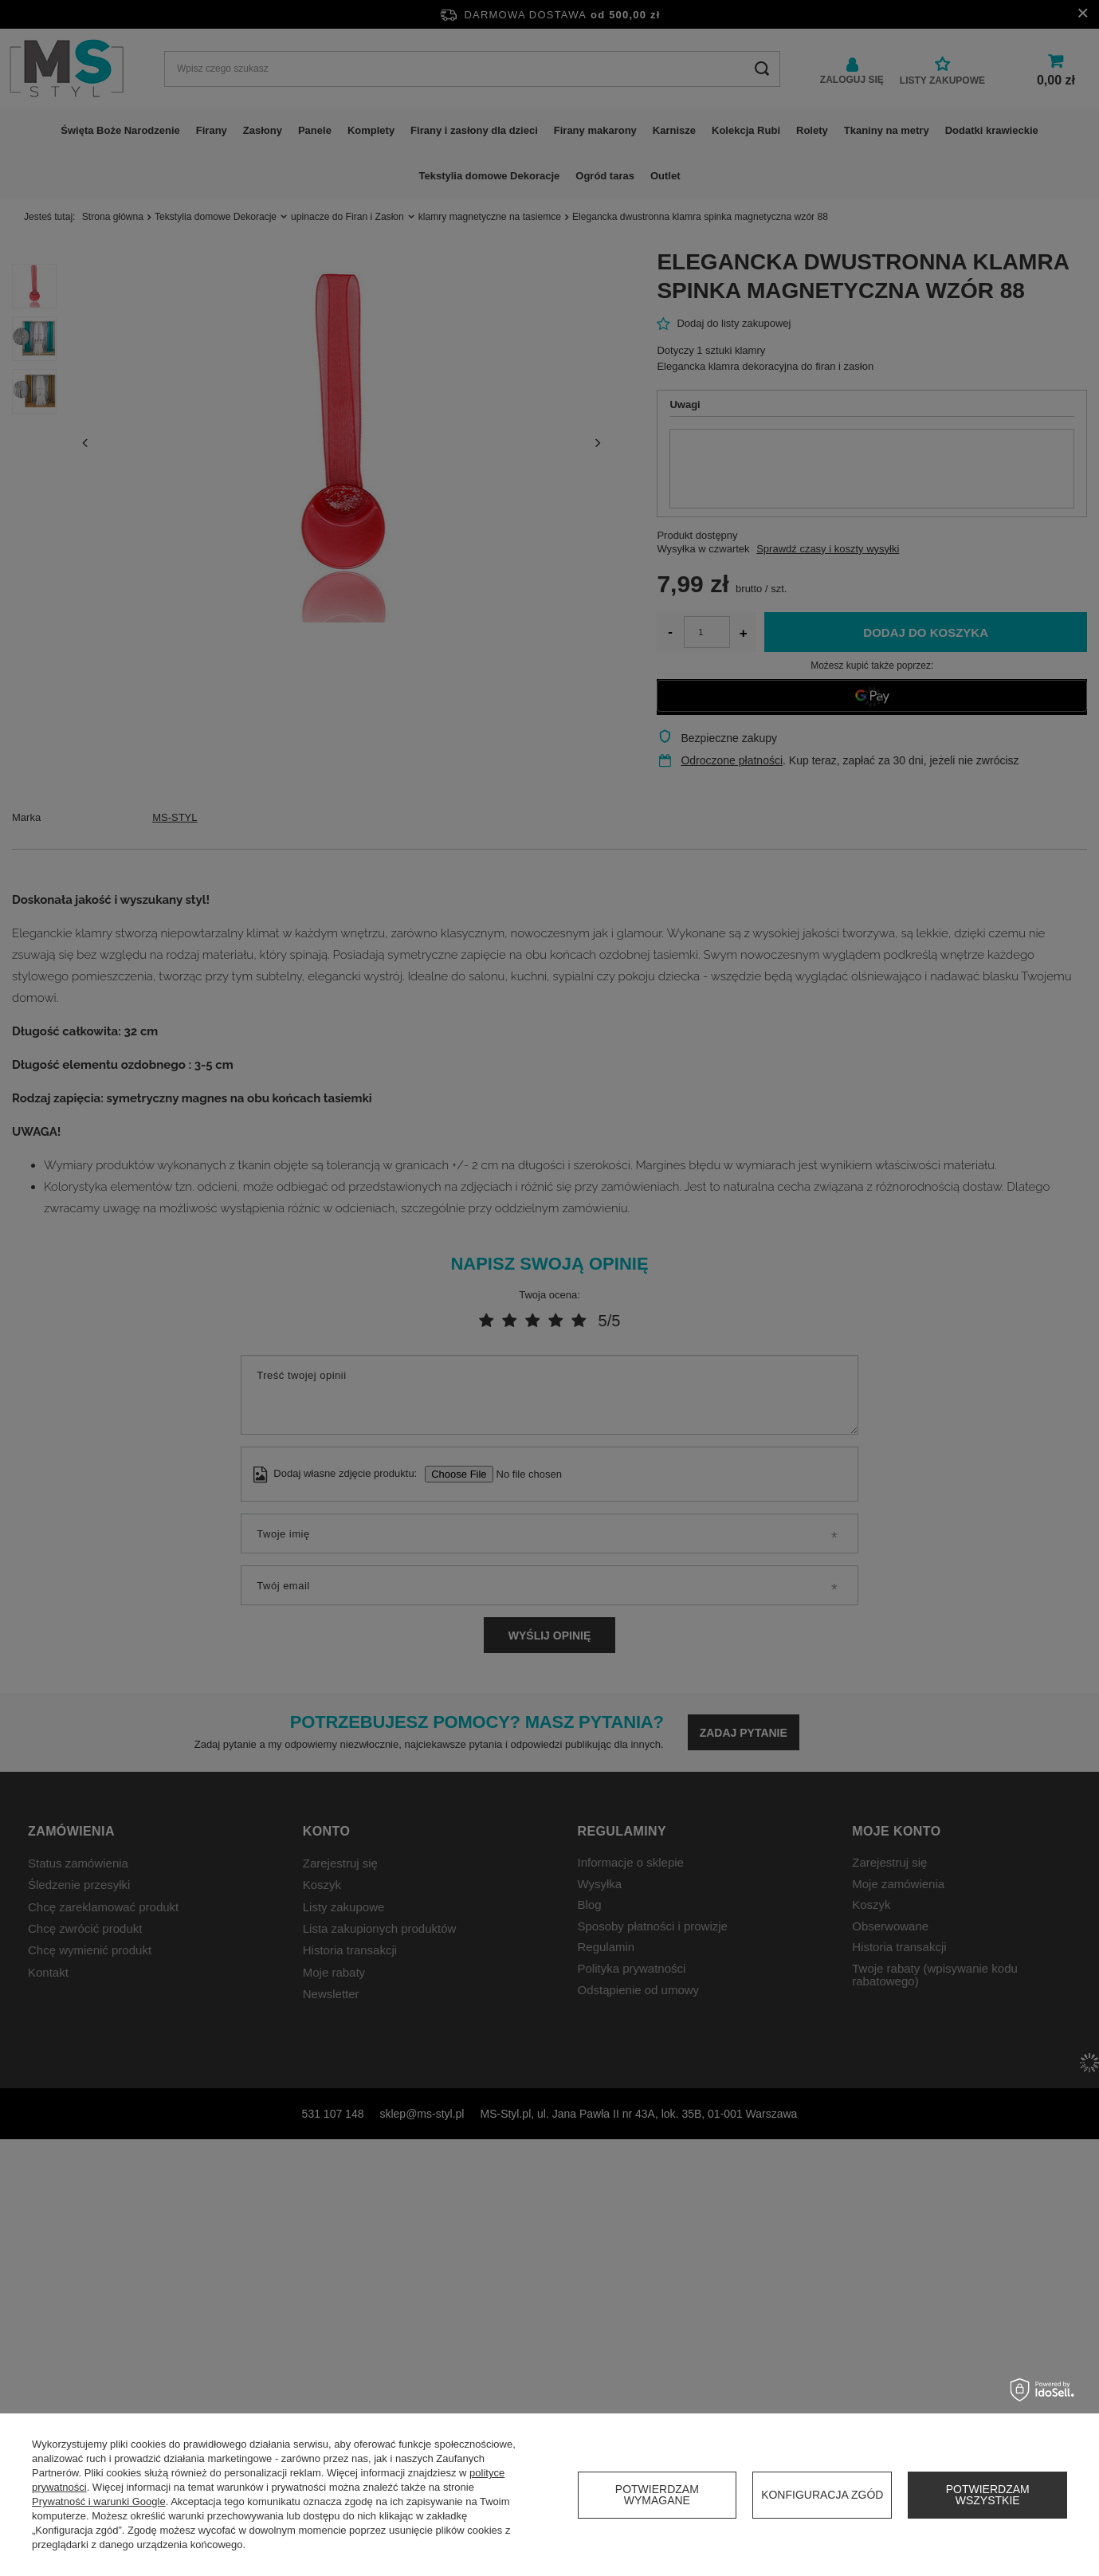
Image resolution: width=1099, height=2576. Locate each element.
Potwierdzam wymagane (657, 2495)
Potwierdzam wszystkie (988, 2495)
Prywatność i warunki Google (99, 2501)
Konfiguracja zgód (822, 2494)
